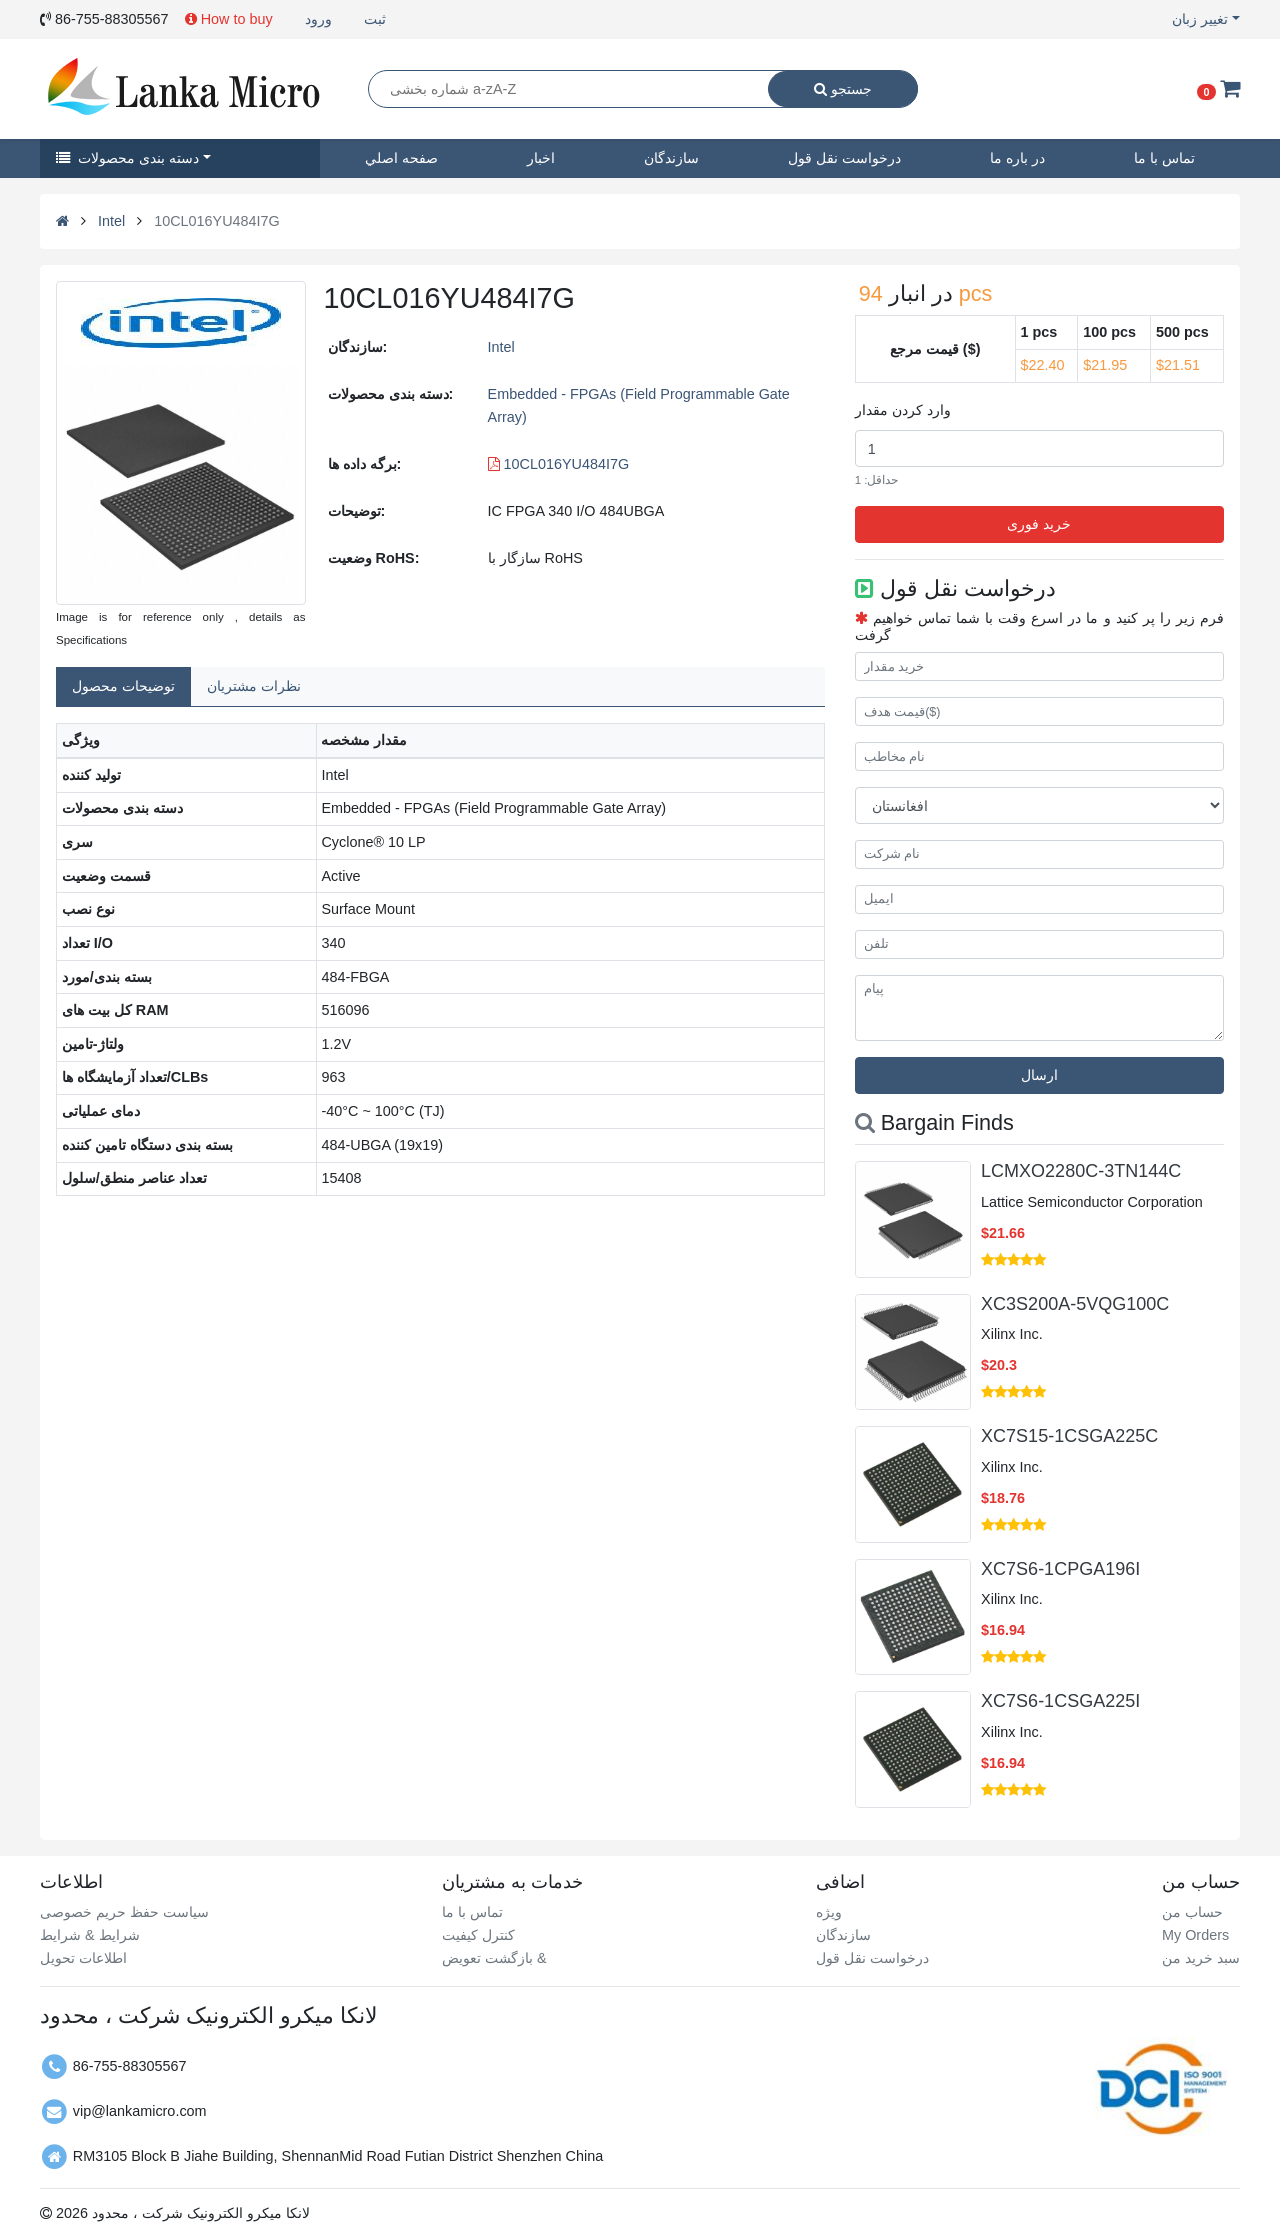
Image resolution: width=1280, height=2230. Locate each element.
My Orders (1195, 1935)
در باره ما (1017, 158)
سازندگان (671, 158)
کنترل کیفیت (478, 1935)
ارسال (1039, 1075)
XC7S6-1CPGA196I (1060, 1569)
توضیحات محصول (123, 686)
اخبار (541, 158)
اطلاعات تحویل (83, 1958)
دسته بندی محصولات (127, 158)
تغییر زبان (1200, 19)
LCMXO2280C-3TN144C (1081, 1171)
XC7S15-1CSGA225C (1069, 1436)
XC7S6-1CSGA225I (1060, 1701)
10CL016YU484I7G (559, 464)
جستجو (843, 89)
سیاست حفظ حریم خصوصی (124, 1912)
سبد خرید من (1201, 1958)
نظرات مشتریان (254, 686)
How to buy (229, 19)
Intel (111, 221)
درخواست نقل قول (844, 158)
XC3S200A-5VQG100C (1075, 1304)
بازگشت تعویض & (494, 1958)
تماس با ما (1164, 158)
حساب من (1192, 1912)
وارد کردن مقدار (903, 410)
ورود (318, 19)
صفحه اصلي (401, 158)
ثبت (375, 19)
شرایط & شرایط (90, 1935)
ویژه (829, 1912)
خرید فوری (1039, 524)
